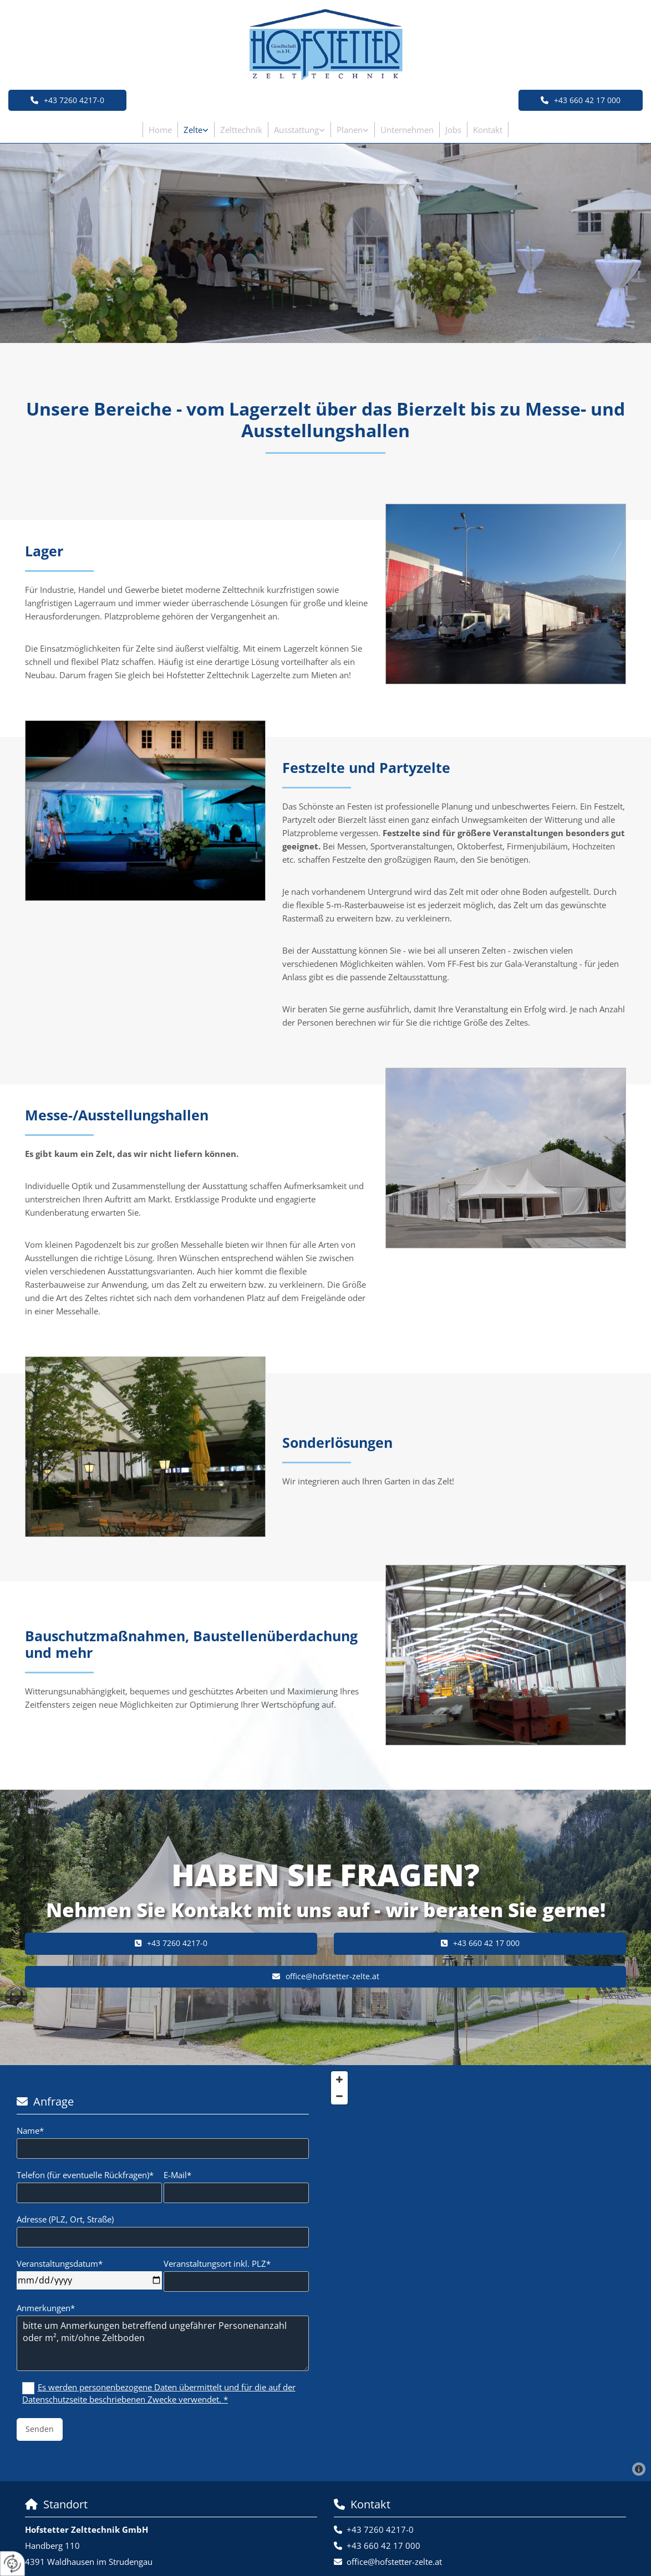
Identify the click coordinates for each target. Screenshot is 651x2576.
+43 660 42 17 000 (383, 2545)
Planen (350, 129)
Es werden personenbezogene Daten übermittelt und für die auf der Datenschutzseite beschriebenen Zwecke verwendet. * (159, 2393)
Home (160, 129)
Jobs (453, 129)
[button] (580, 100)
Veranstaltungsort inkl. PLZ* (217, 2263)
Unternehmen (407, 129)
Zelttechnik (241, 129)
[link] (196, 129)
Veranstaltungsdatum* (60, 2263)
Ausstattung (296, 129)
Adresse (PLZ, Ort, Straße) (65, 2219)
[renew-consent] (12, 2563)
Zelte (193, 129)
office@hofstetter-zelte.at (394, 2561)
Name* (30, 2130)
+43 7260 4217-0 (380, 2529)
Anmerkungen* (46, 2308)
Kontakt (487, 129)
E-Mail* (177, 2175)
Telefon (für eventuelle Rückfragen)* (85, 2175)
